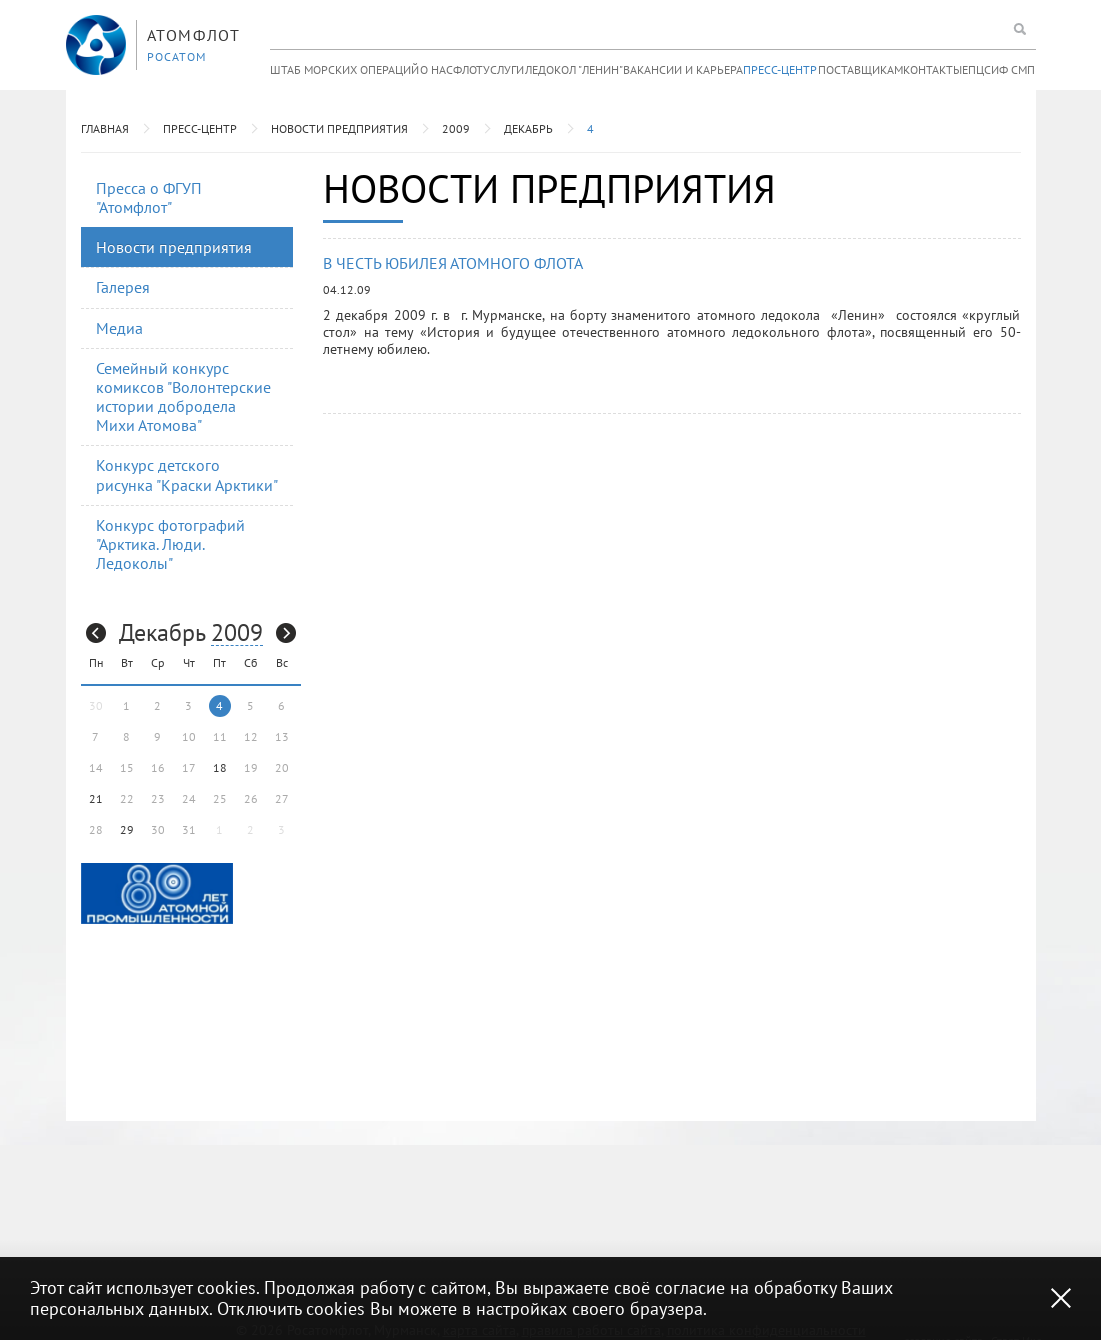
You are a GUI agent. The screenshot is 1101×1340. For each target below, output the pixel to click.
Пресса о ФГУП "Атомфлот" (149, 197)
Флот (468, 69)
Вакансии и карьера (683, 69)
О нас (436, 69)
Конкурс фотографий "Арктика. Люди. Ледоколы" (170, 544)
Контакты (932, 69)
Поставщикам (860, 69)
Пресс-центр (780, 69)
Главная (105, 128)
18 (220, 767)
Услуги (503, 69)
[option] (157, 893)
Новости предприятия (339, 128)
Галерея (123, 287)
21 (96, 798)
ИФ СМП (1013, 69)
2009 (456, 128)
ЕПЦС (976, 69)
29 (127, 829)
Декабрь (528, 128)
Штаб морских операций (344, 69)
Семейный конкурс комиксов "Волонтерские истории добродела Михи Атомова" (183, 397)
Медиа (119, 328)
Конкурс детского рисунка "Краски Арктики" (187, 474)
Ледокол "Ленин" (574, 69)
